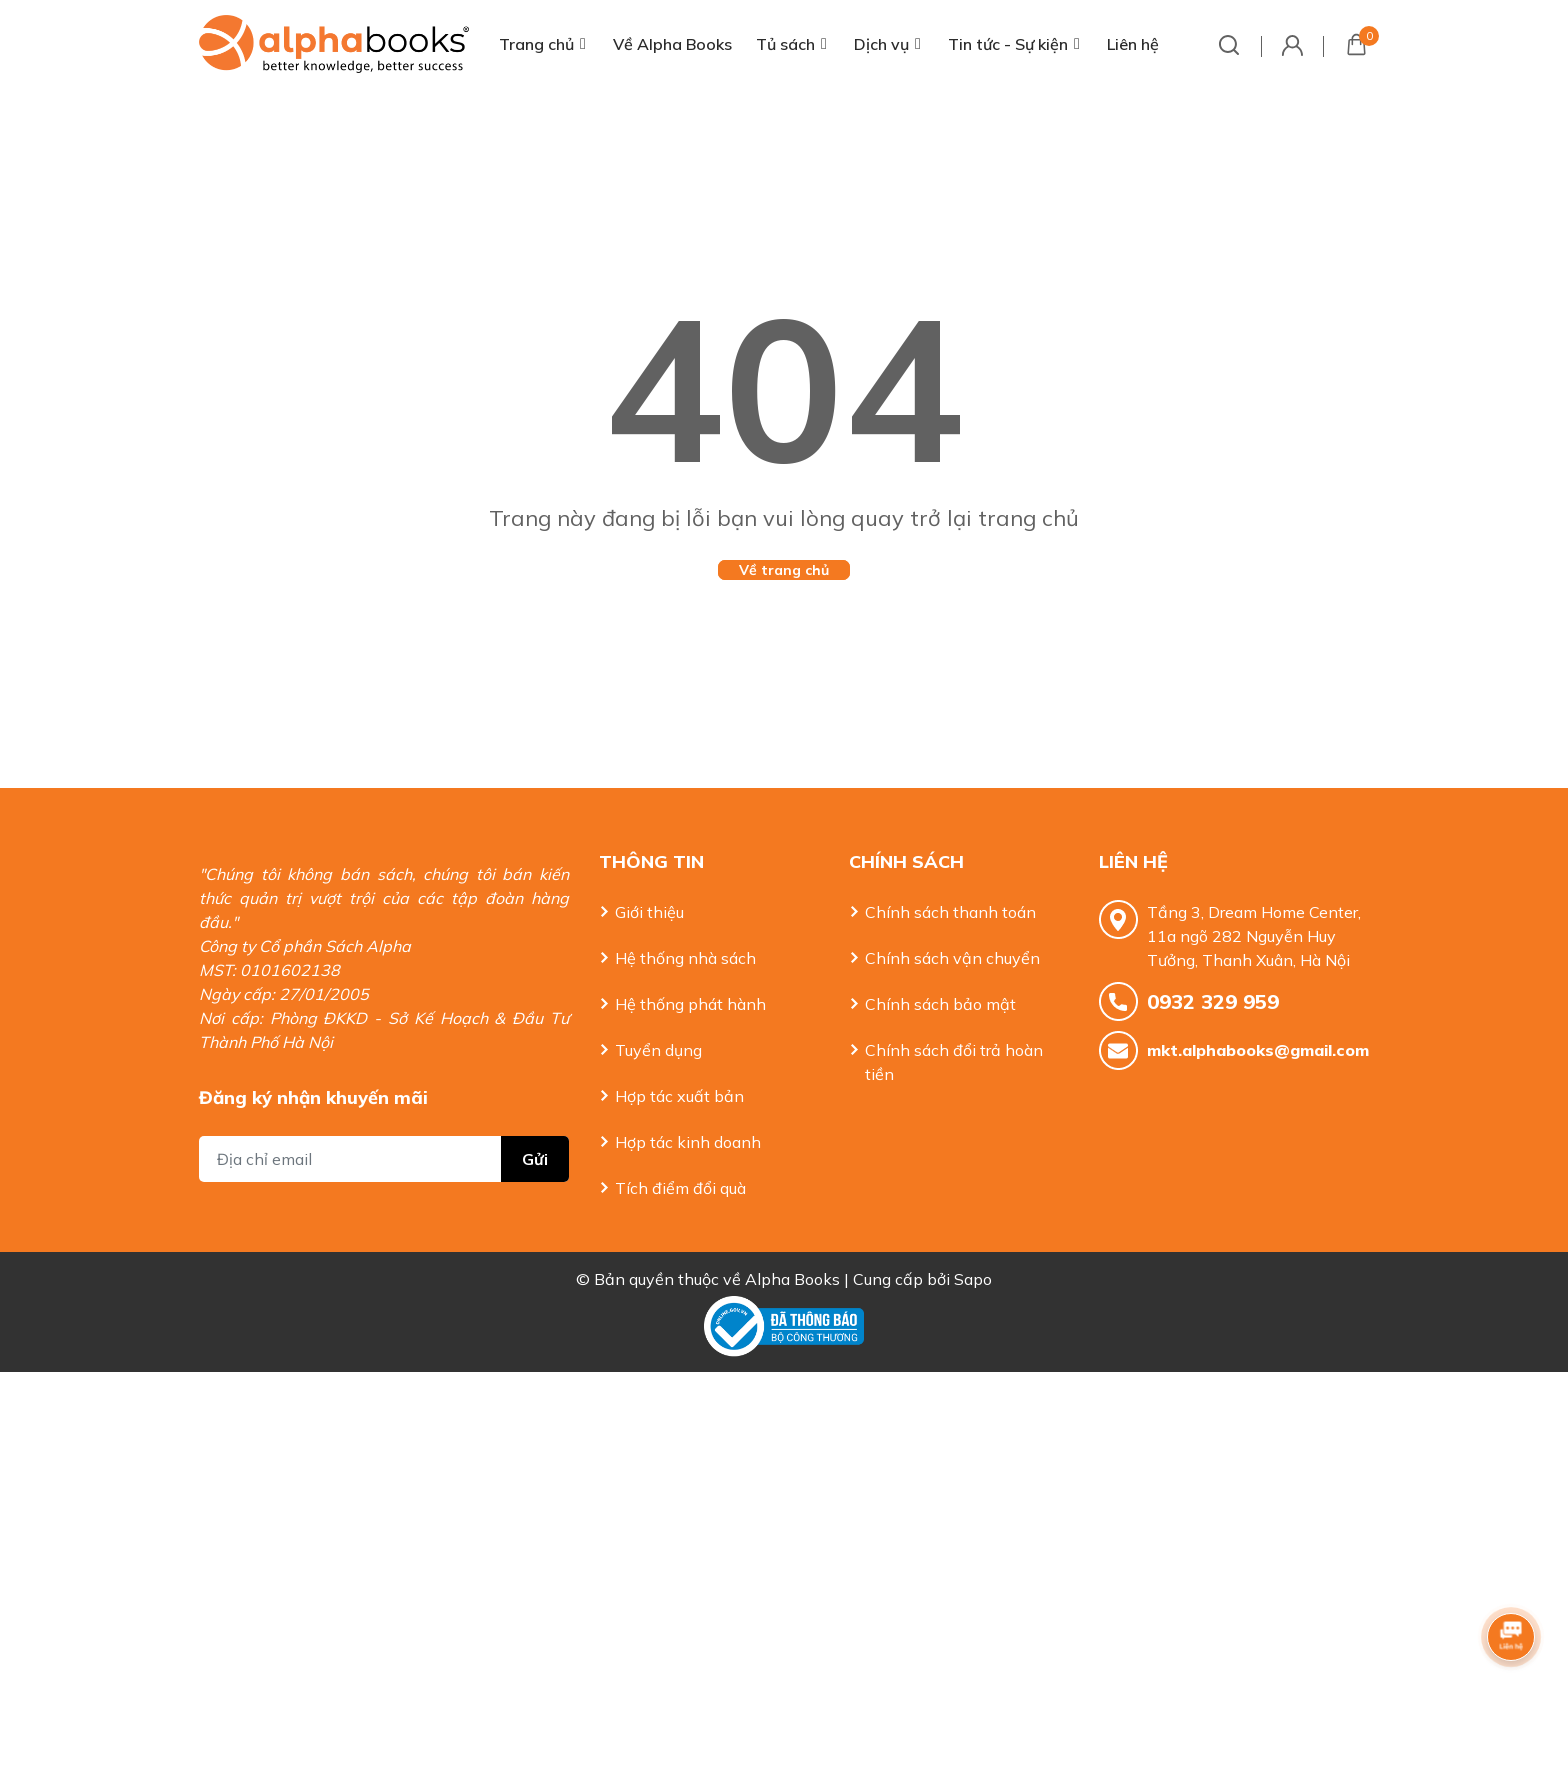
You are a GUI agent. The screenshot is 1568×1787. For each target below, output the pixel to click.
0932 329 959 (1213, 1001)
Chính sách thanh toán (950, 912)
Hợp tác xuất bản (679, 1096)
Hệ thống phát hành (690, 1004)
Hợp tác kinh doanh (688, 1142)
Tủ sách (785, 44)
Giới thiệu (649, 912)
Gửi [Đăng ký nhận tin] (535, 1159)
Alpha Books (792, 1279)
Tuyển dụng (658, 1050)
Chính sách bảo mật (940, 1004)
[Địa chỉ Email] (384, 1159)
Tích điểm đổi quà (680, 1188)
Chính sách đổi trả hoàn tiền (954, 1062)
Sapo (973, 1279)
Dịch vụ (881, 44)
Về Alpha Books (672, 44)
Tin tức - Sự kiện (1008, 44)
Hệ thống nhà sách (685, 958)
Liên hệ (1133, 44)
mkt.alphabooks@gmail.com (1258, 1050)
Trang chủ (536, 44)
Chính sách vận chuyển (952, 958)
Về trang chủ (784, 570)
